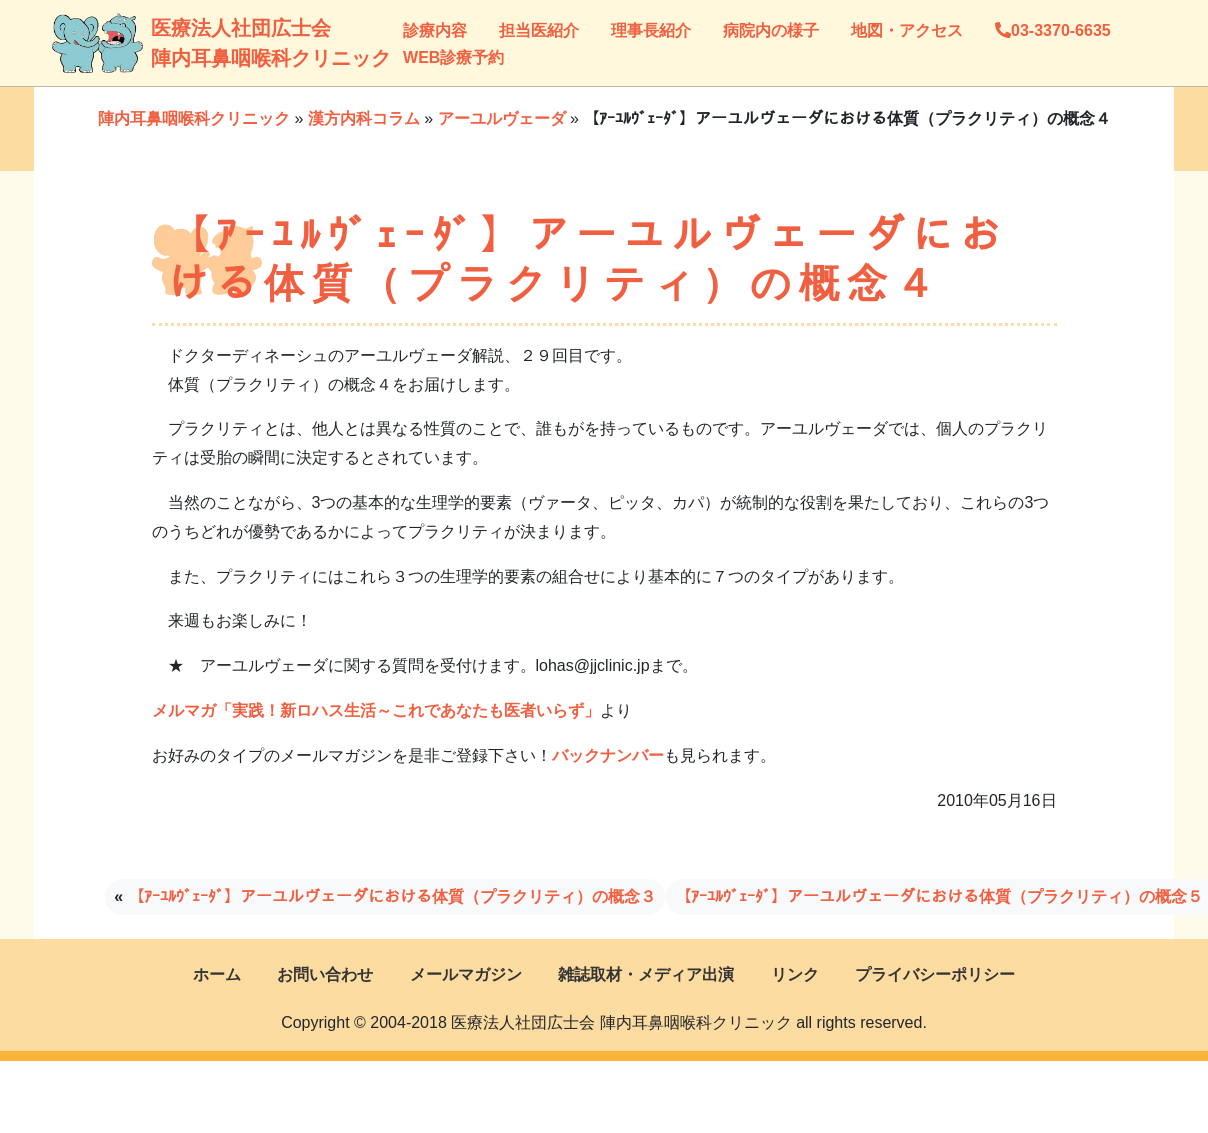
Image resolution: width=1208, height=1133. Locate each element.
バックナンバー (608, 755)
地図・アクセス (907, 30)
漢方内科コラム (364, 118)
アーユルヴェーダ (502, 118)
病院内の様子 (771, 30)
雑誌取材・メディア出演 (646, 974)
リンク (795, 974)
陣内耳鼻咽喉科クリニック (194, 118)
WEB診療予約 (453, 57)
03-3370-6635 (1053, 30)
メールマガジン (466, 974)
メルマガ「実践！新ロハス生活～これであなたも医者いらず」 (376, 710)
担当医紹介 (539, 30)
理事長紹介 (651, 30)
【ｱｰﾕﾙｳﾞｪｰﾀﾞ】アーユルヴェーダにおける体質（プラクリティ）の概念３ (392, 896)
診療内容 (435, 30)
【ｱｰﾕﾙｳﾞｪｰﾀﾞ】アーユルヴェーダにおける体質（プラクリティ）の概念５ (939, 896)
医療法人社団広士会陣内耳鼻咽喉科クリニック (171, 43)
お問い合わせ (325, 974)
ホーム (217, 974)
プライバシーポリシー (935, 974)
